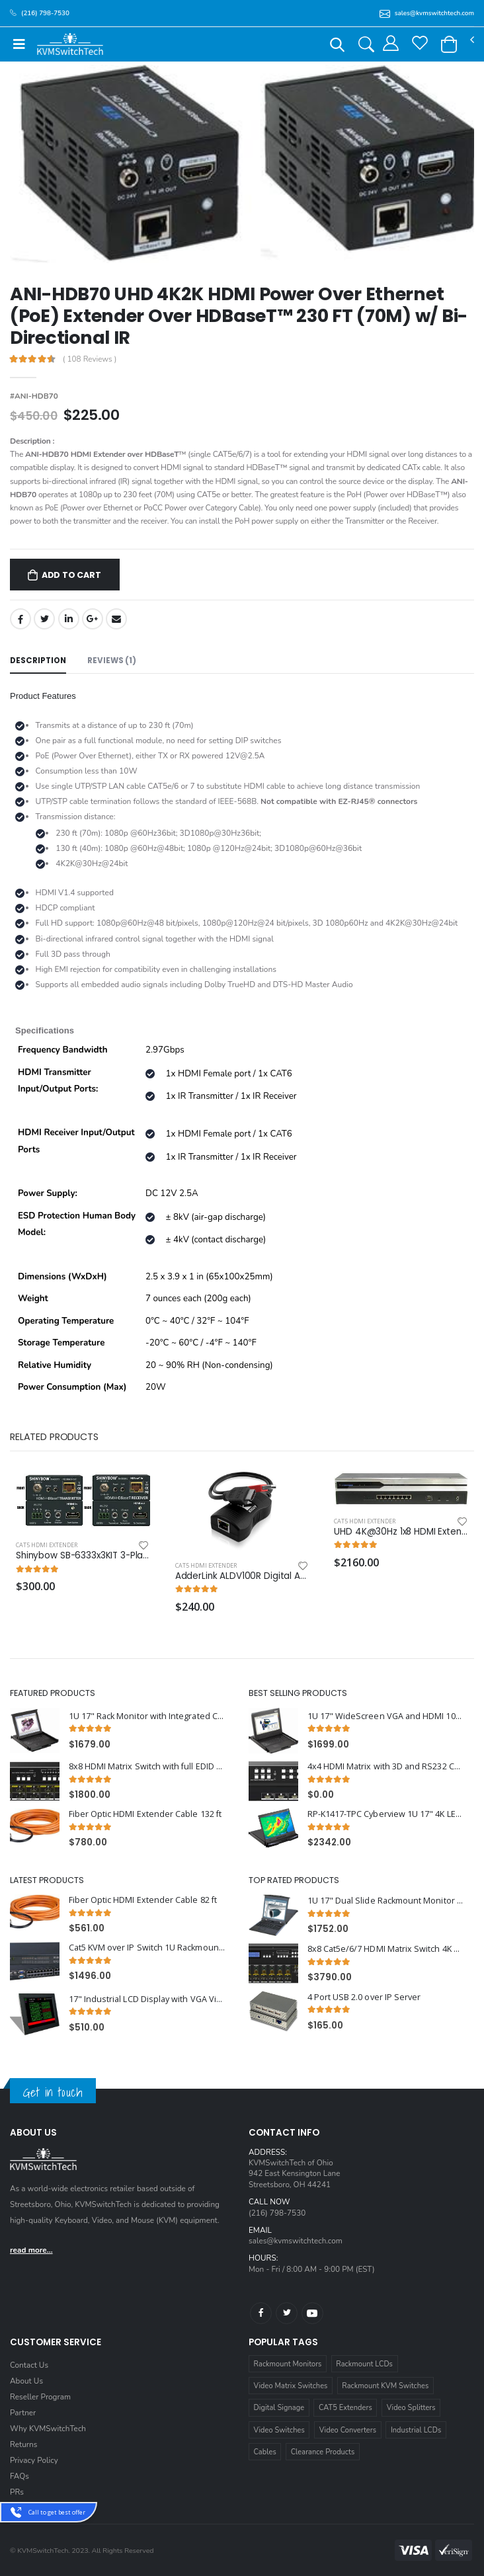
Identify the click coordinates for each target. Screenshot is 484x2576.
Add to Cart (71, 575)
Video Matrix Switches (291, 2386)
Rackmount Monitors (288, 2364)
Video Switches (279, 2430)
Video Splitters (411, 2408)
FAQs (19, 2476)
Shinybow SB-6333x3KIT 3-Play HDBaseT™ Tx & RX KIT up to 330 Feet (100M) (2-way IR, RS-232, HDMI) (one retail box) (83, 1556)
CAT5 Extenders (345, 2408)
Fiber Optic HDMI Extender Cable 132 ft (145, 1814)
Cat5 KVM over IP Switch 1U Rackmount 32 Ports (147, 1947)
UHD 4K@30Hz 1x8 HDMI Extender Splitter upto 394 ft (401, 1532)
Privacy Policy (34, 2460)
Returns (23, 2444)
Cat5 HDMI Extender (46, 1545)
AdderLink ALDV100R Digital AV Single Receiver (242, 1576)
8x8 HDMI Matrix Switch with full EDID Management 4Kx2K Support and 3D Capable (147, 1766)
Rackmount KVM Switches (385, 2386)
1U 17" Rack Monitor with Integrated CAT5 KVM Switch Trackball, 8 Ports (147, 1716)
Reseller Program (40, 2397)
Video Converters (347, 2430)
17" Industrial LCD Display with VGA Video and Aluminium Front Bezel (147, 1999)
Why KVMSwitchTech (48, 2428)
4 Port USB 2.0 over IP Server (364, 1997)
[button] (337, 46)
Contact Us (29, 2365)
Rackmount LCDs (364, 2364)
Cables (265, 2452)
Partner (23, 2412)
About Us (26, 2381)
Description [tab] (38, 660)
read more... (31, 2250)
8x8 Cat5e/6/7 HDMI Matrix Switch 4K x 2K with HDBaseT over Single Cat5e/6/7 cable (385, 1948)
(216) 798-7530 (277, 2213)
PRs (17, 2492)
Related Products (54, 1436)
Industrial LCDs (416, 2430)
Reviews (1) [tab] (111, 660)
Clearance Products (323, 2452)
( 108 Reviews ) (90, 360)
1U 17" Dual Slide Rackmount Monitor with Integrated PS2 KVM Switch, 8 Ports (385, 1900)
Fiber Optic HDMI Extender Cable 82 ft (143, 1900)
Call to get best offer (56, 2512)
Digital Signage (279, 2408)
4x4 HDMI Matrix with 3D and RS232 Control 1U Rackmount (385, 1766)
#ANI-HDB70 (34, 396)
